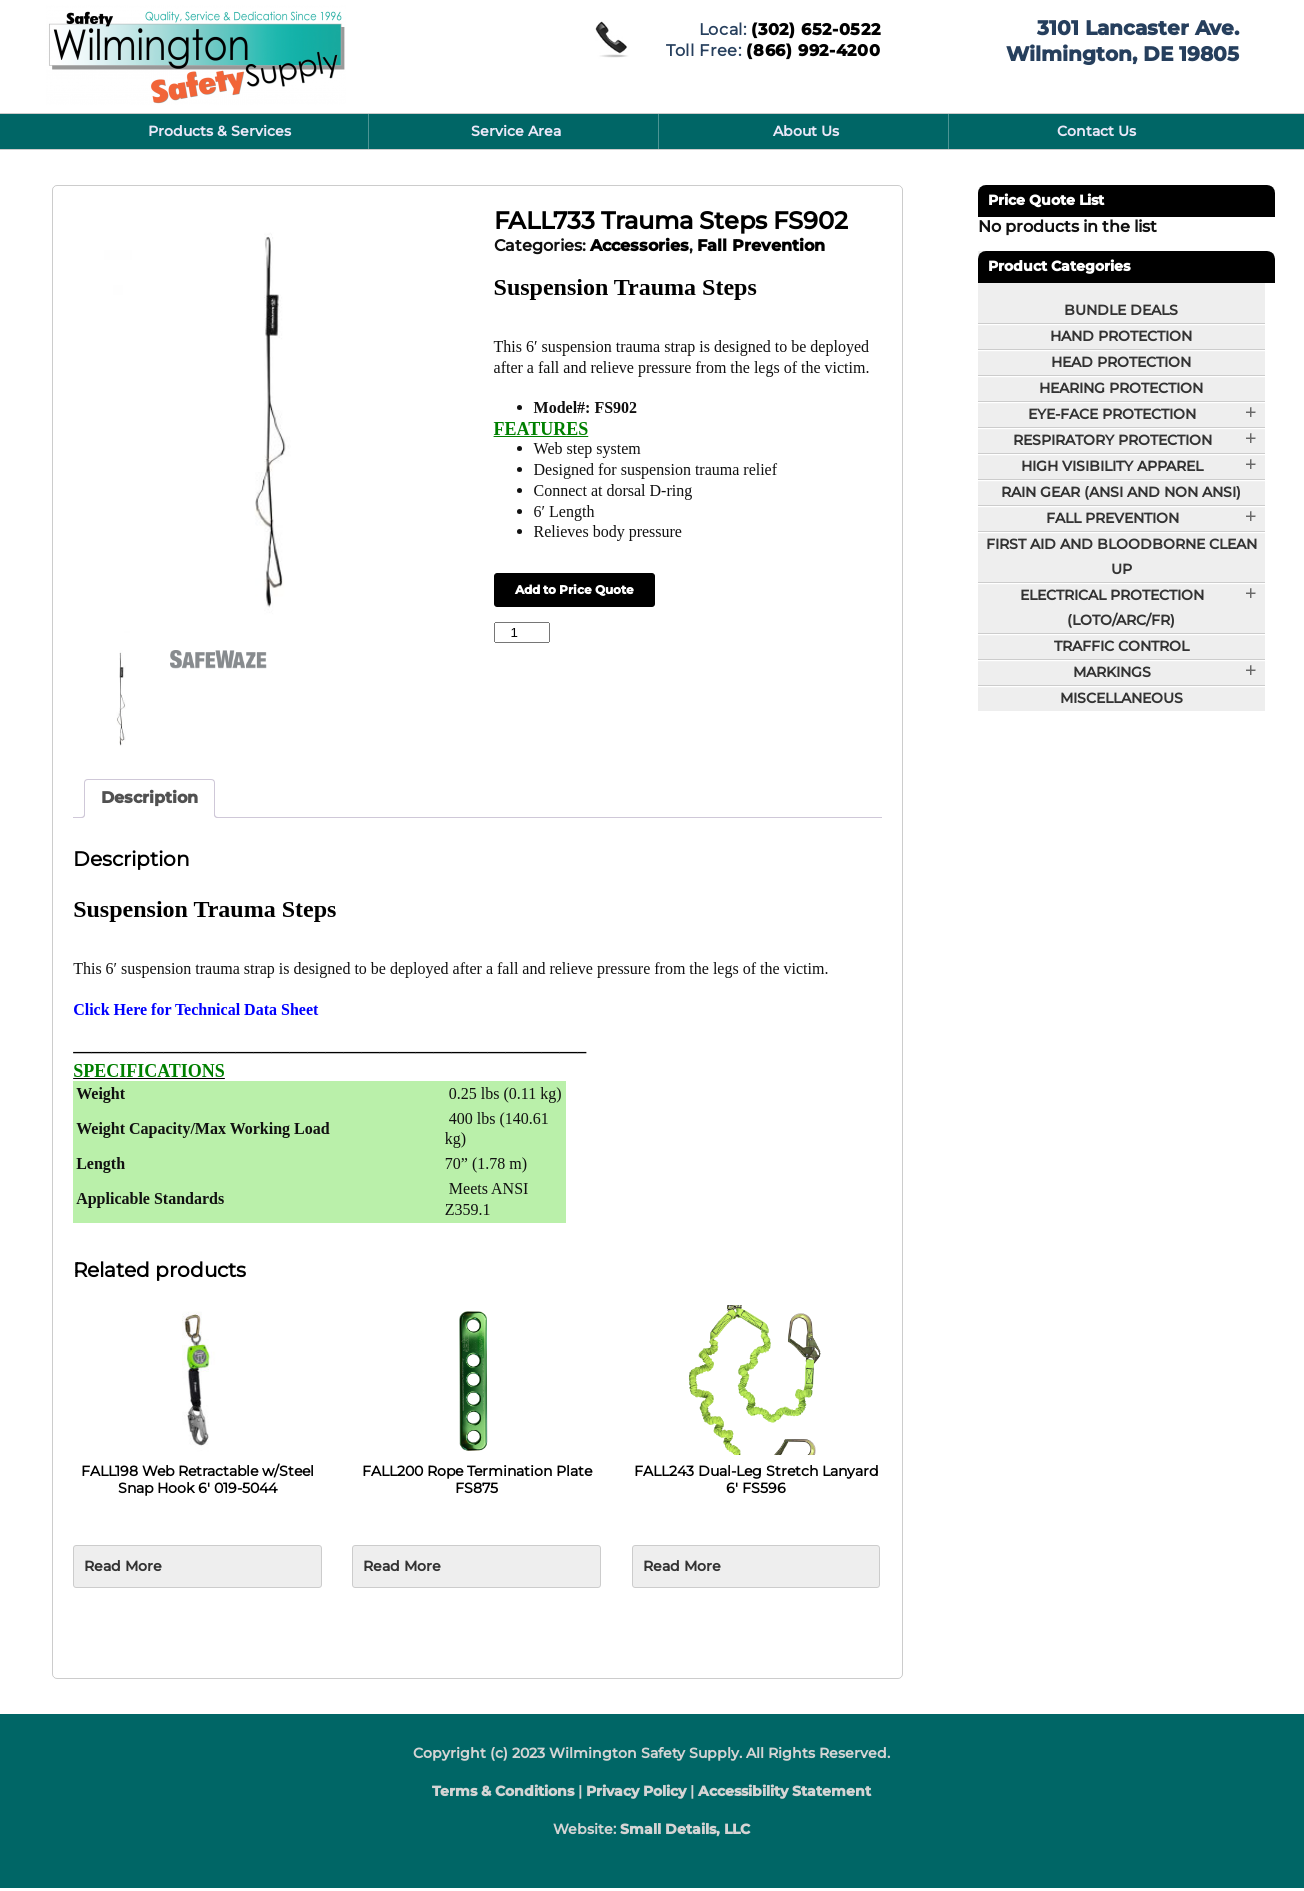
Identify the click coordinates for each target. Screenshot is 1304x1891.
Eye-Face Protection (1112, 414)
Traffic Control (1121, 646)
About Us (806, 131)
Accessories (639, 245)
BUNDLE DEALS (1121, 310)
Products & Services (219, 131)
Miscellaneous (1121, 698)
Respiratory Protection (1112, 440)
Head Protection (1121, 362)
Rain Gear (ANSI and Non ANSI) (1121, 492)
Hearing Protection (1121, 388)
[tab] (149, 801)
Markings (1112, 672)
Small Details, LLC (685, 1832)
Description (149, 800)
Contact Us (1096, 131)
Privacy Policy (636, 1794)
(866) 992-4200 (813, 48)
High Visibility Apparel (1112, 466)
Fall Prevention (761, 245)
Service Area (516, 131)
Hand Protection (1121, 336)
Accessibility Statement (784, 1794)
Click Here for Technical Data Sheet (195, 1011)
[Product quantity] (522, 632)
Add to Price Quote (574, 589)
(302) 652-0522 (815, 28)
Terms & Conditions (503, 1794)
